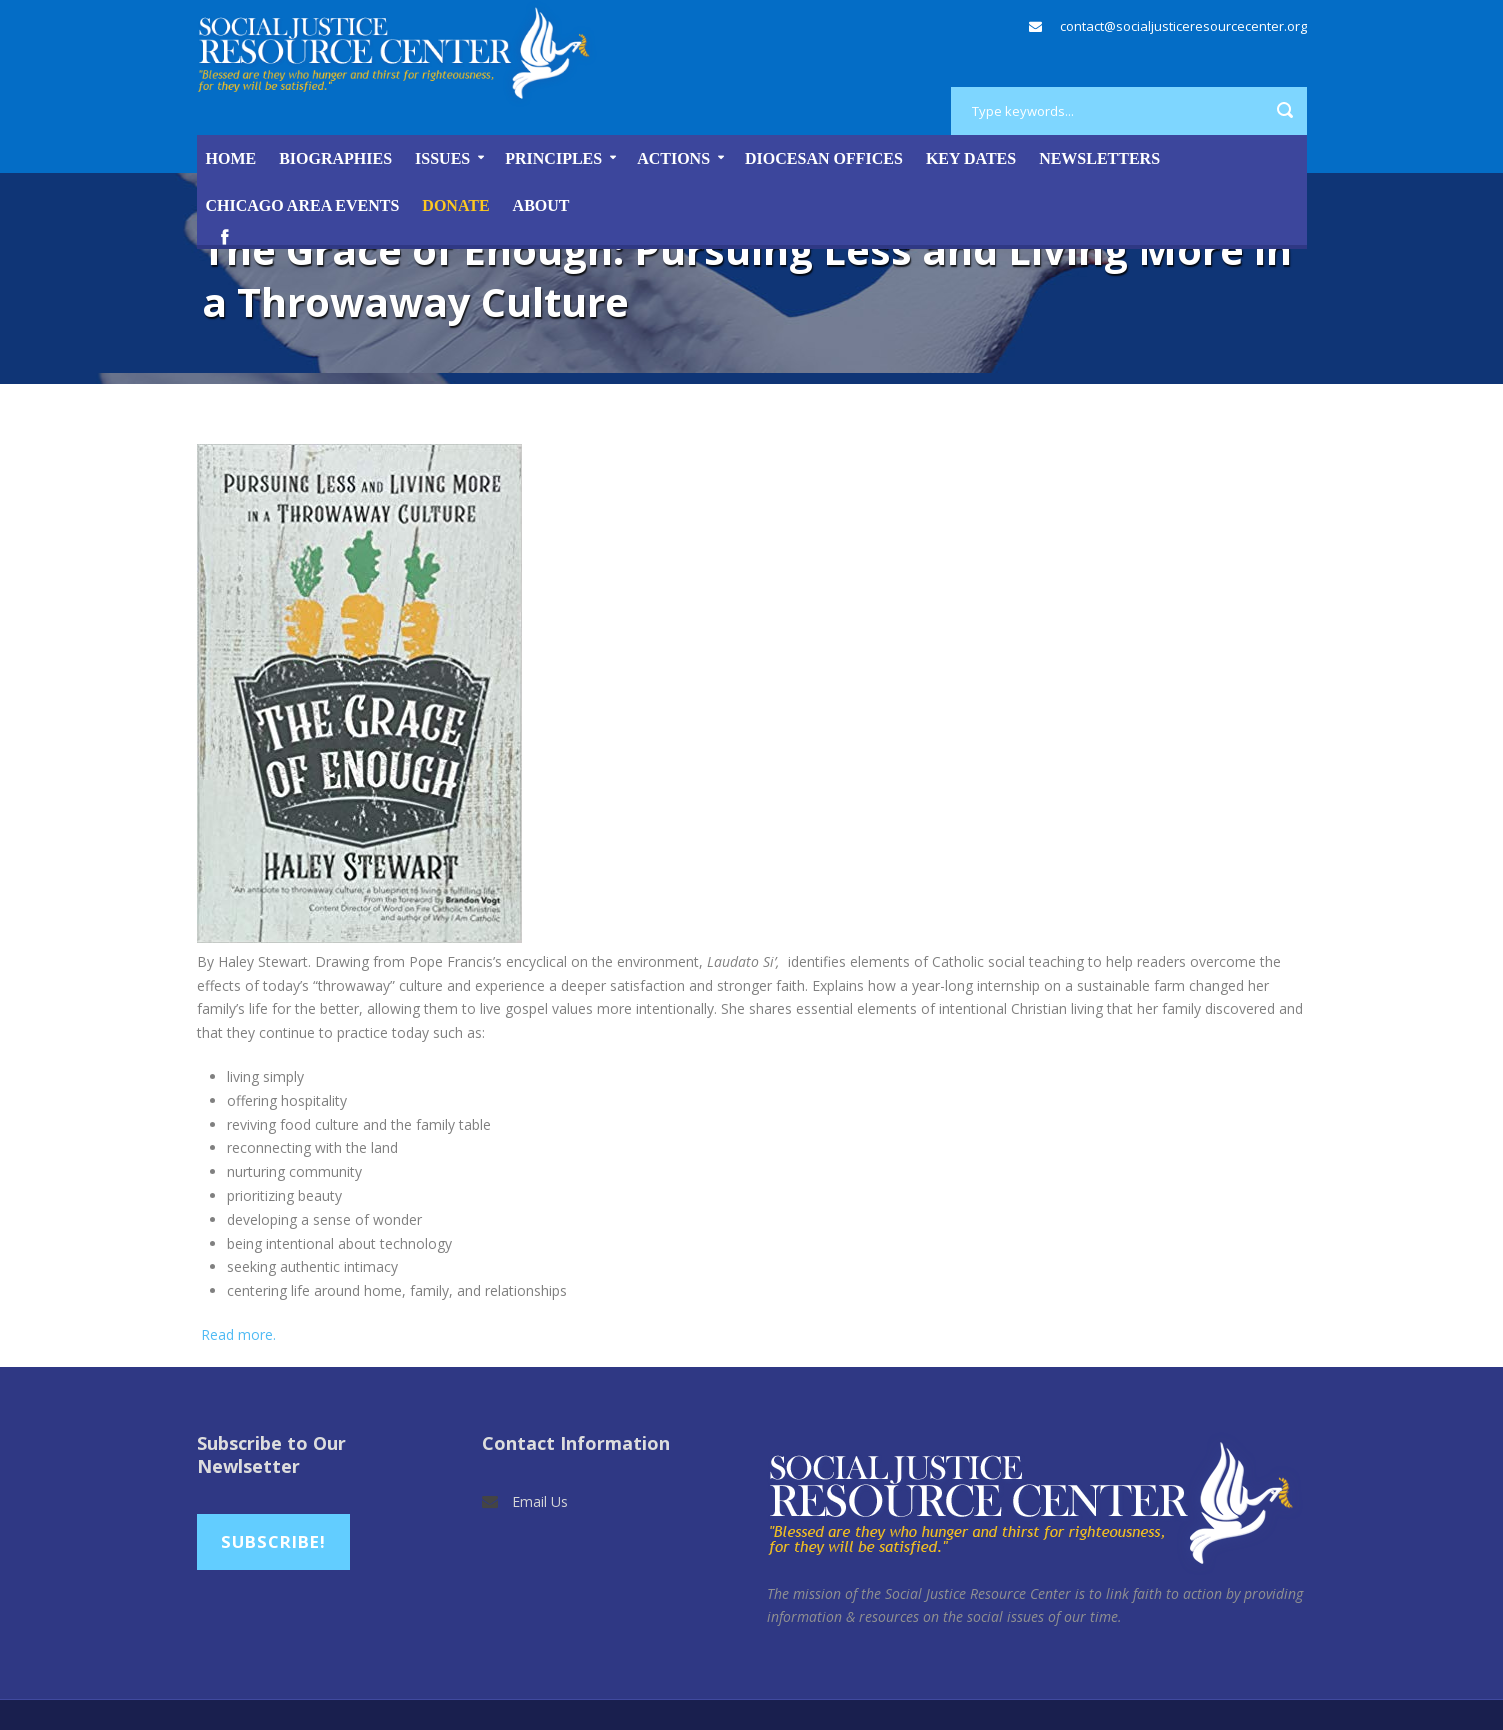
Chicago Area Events (303, 205)
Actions (673, 158)
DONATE (455, 205)
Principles (553, 158)
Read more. (236, 1334)
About (541, 205)
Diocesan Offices (824, 158)
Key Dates (971, 158)
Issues (442, 158)
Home (231, 158)
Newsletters (1099, 158)
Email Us (540, 1501)
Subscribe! (273, 1541)
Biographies (335, 158)
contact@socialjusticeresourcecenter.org (1183, 26)
